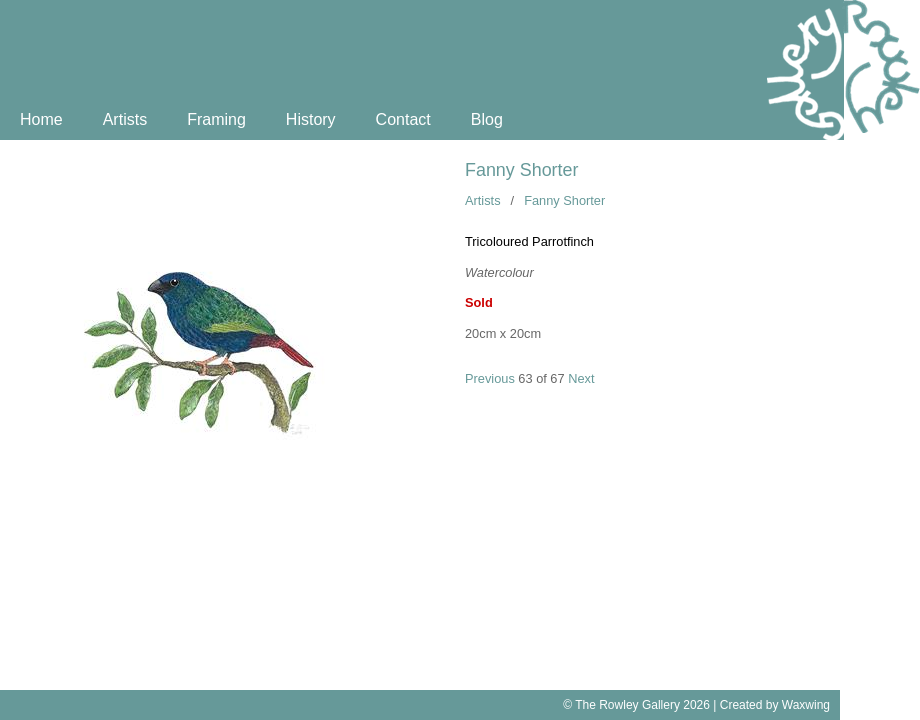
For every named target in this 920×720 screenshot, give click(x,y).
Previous (490, 378)
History (311, 119)
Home (41, 119)
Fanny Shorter (521, 170)
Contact (403, 119)
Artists (125, 119)
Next (581, 378)
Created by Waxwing (775, 705)
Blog (487, 119)
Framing (216, 119)
